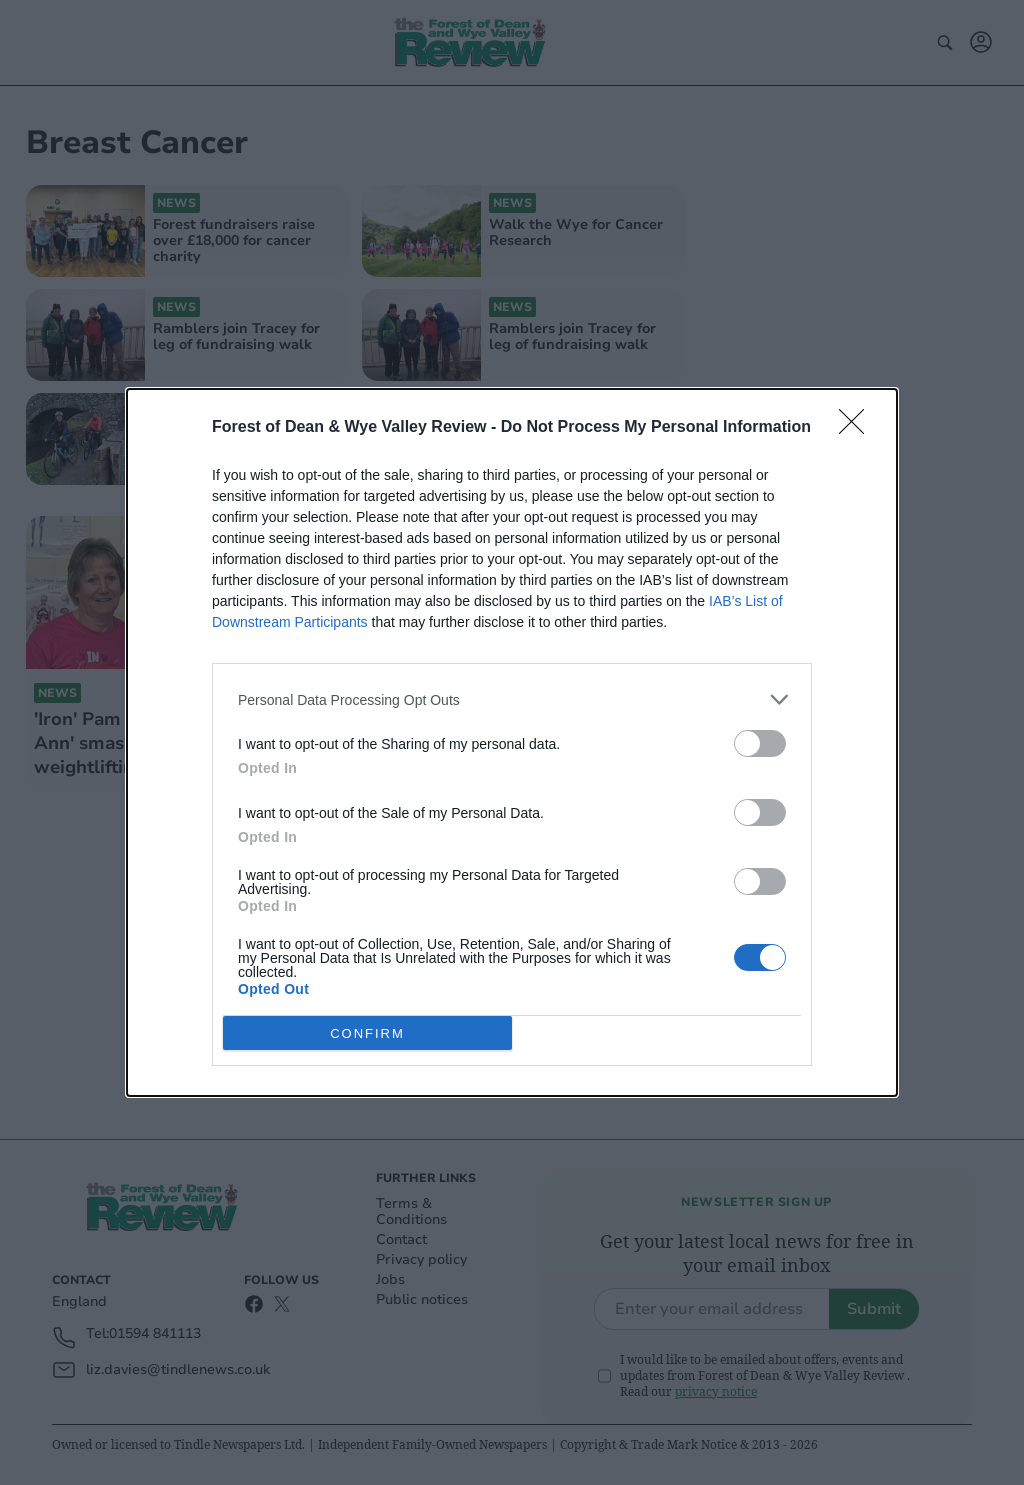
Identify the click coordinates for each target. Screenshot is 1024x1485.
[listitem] (512, 699)
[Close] (858, 428)
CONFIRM (367, 1033)
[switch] (760, 743)
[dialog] (512, 742)
